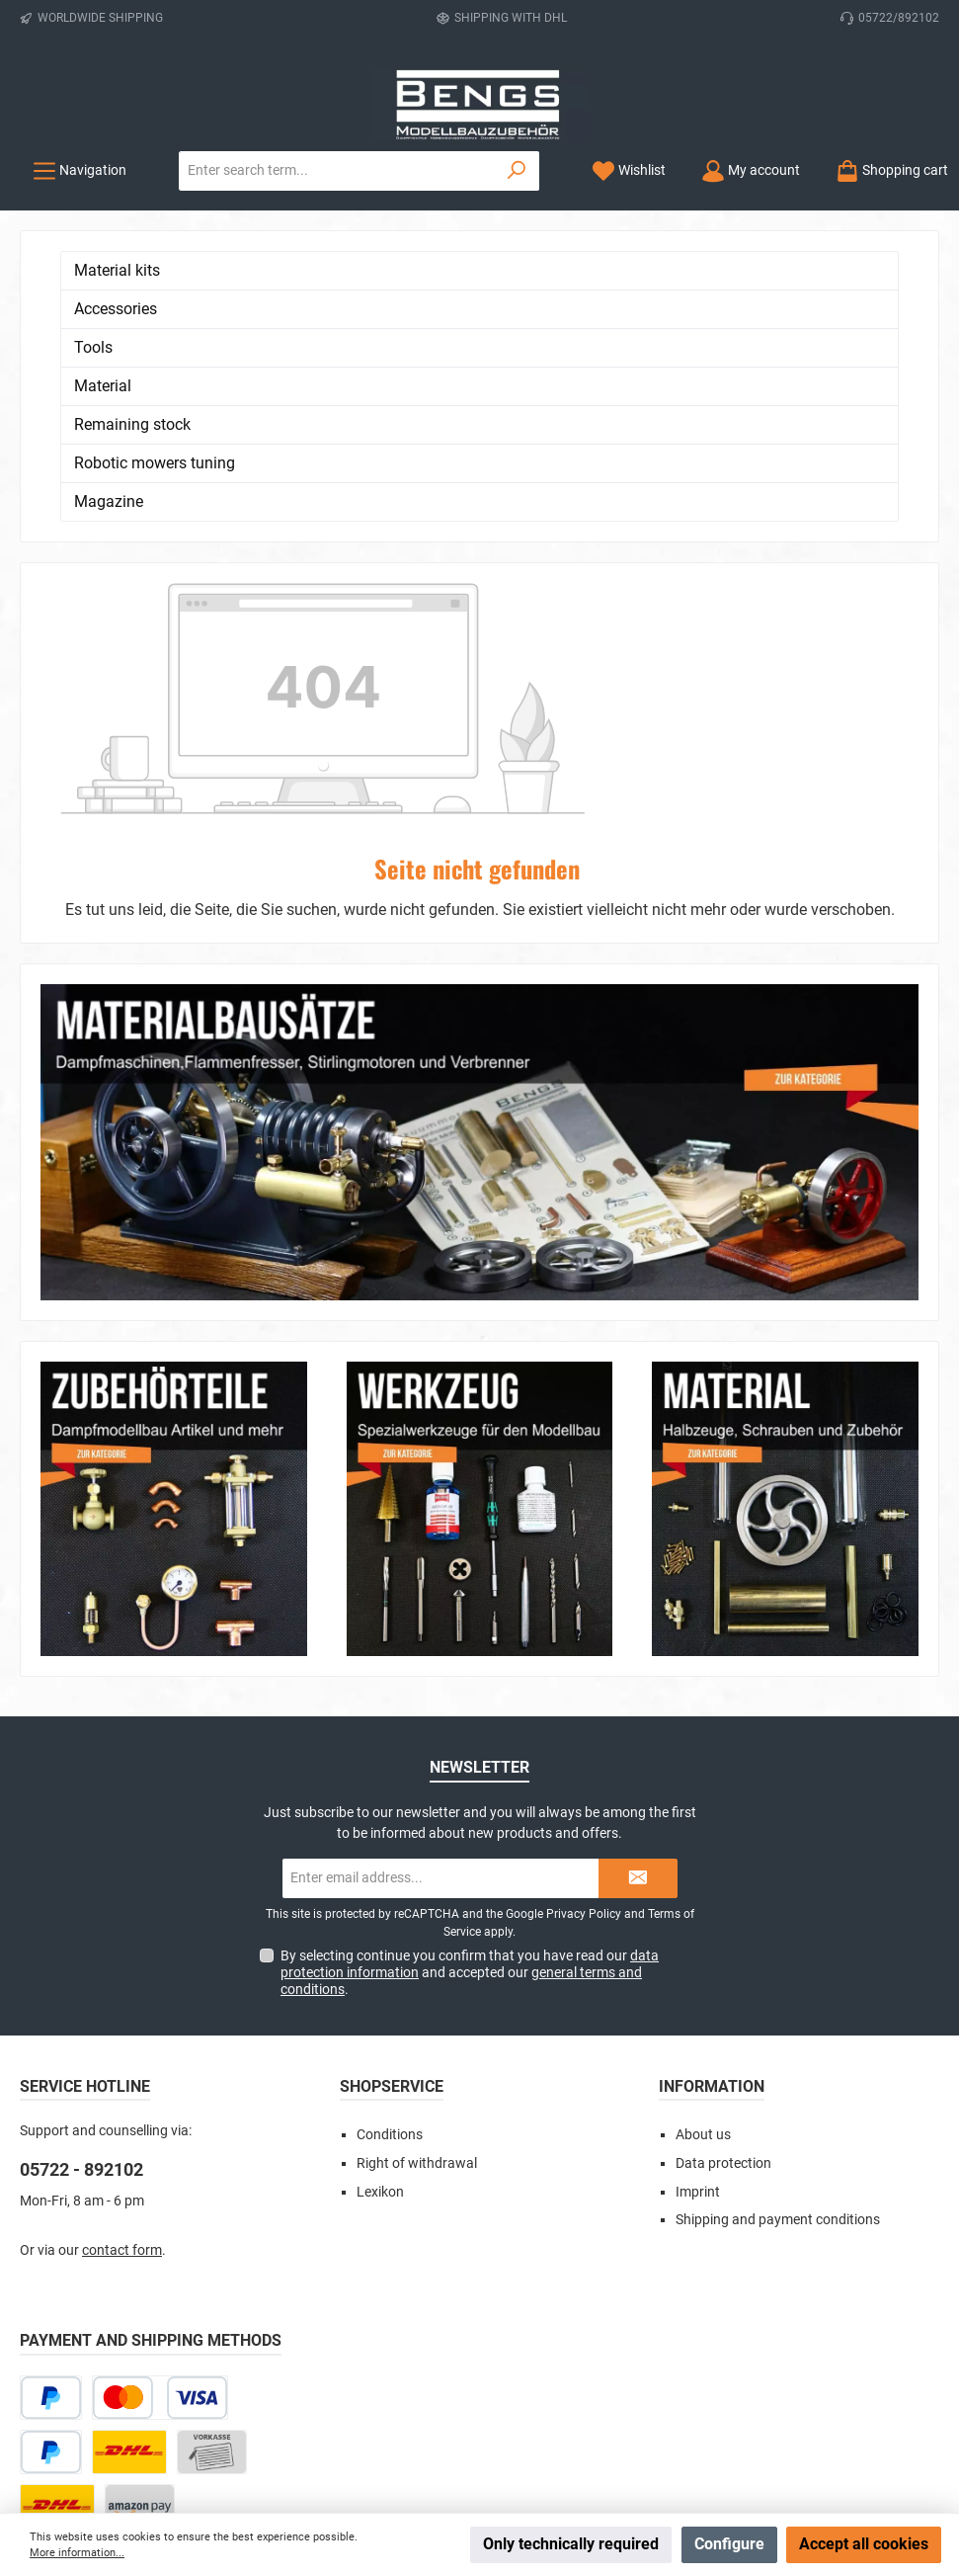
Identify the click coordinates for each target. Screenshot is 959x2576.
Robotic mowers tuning (154, 463)
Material (102, 385)
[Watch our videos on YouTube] (503, 2393)
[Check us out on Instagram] (456, 2393)
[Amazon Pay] (140, 2212)
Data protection (723, 1869)
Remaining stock (132, 424)
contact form (122, 1956)
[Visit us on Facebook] (408, 2393)
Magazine (108, 501)
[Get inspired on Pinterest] (550, 2393)
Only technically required (571, 2543)
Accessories (115, 308)
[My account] (750, 170)
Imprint (698, 1897)
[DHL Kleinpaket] (57, 2212)
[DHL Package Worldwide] (84, 2266)
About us (703, 1840)
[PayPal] (51, 2157)
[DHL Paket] (129, 2157)
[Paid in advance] (212, 2157)
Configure (729, 2543)
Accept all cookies (863, 2543)
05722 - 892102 (81, 1876)
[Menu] (79, 170)
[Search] (517, 171)
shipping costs (399, 2445)
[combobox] (337, 171)
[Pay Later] (51, 2103)
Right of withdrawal (417, 1869)
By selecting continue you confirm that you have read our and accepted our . (469, 1678)
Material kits (117, 270)
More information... (77, 2552)
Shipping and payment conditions (778, 1926)
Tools (93, 347)
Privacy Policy (583, 1620)
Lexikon (380, 1897)
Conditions (390, 1840)
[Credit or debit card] (160, 2103)
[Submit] (638, 1584)
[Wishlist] (629, 170)
